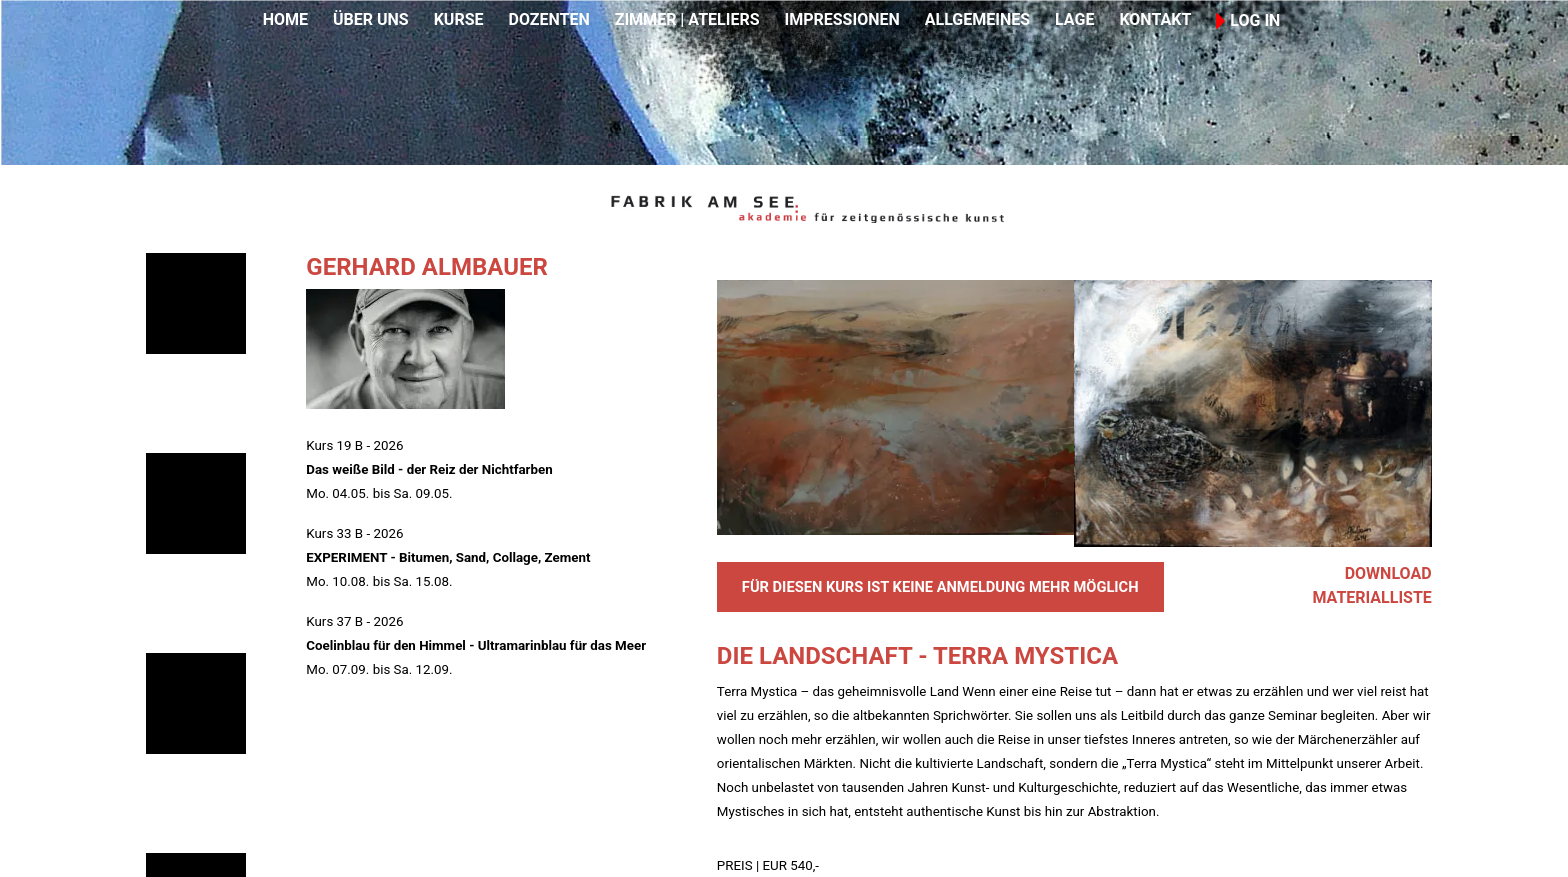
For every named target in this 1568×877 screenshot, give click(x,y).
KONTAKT (1155, 19)
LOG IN (1248, 20)
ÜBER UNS (371, 19)
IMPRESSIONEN (842, 19)
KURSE (459, 19)
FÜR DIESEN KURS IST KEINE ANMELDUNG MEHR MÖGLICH (940, 587)
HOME (285, 19)
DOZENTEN (548, 19)
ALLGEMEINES (977, 19)
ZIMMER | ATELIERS (687, 19)
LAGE (1074, 19)
